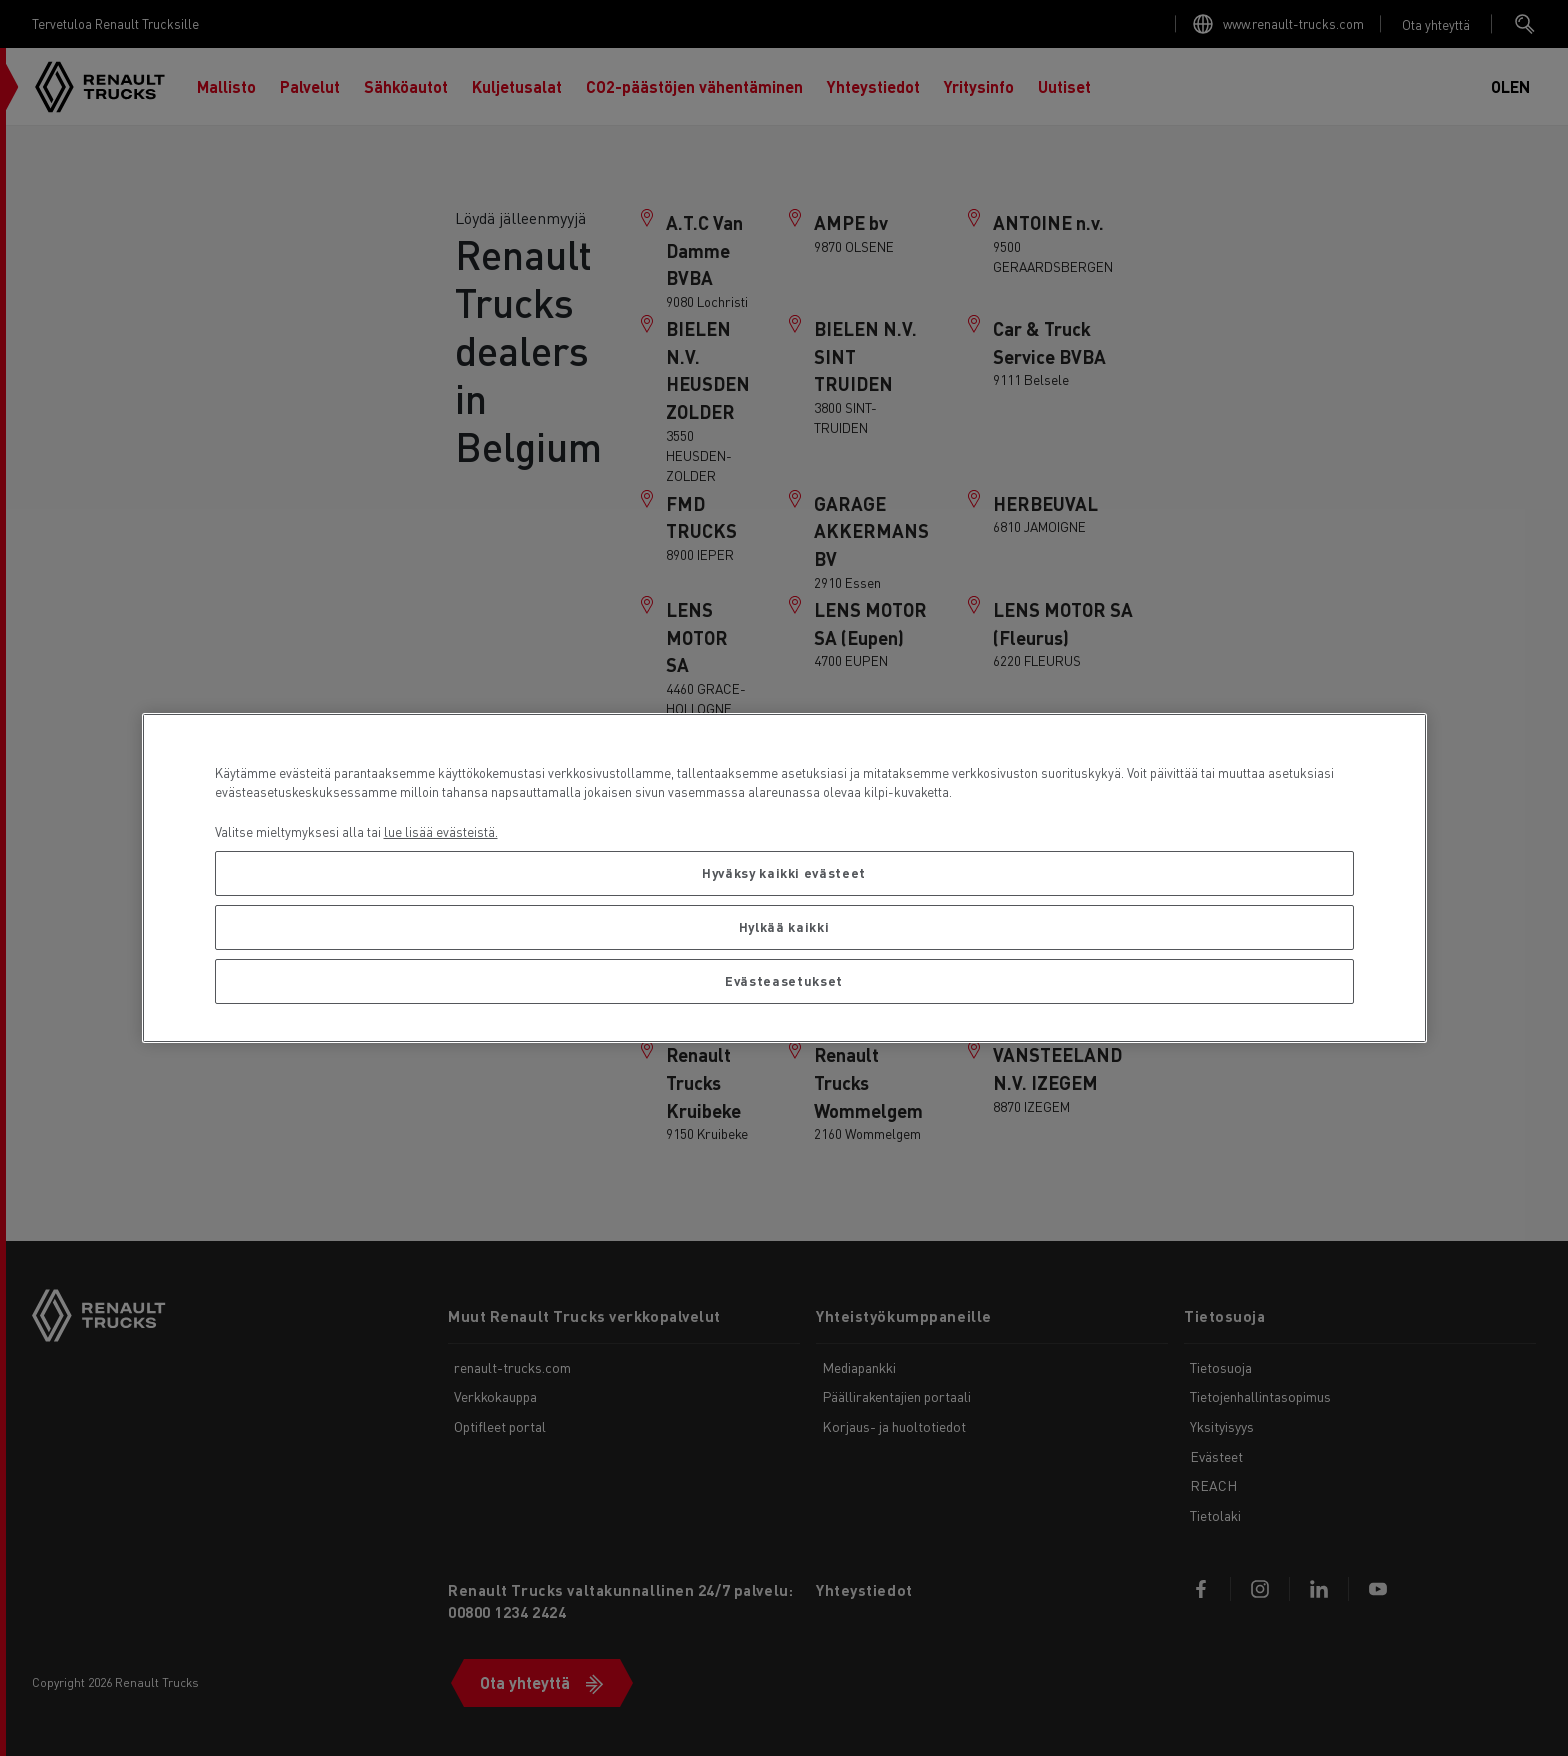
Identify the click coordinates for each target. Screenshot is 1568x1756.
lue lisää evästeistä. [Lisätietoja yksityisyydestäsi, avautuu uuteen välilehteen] (441, 831)
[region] (784, 878)
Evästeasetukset (784, 980)
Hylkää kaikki (784, 926)
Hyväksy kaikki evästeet (784, 872)
